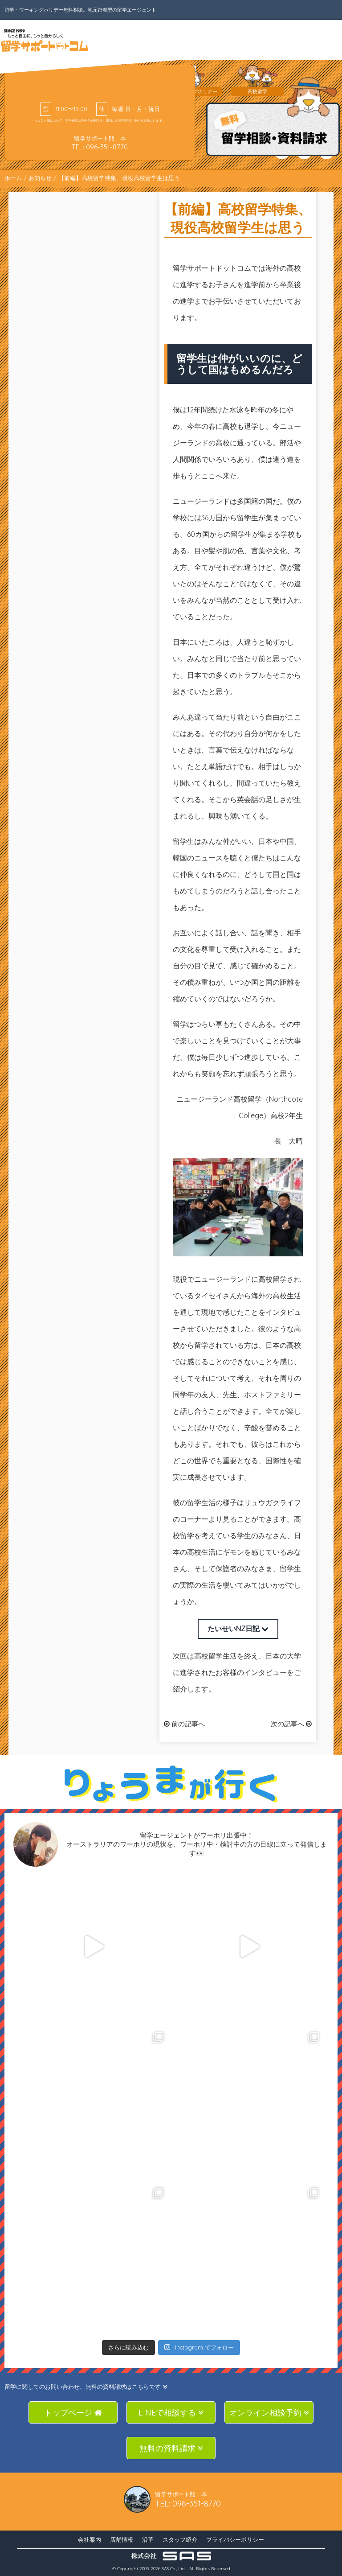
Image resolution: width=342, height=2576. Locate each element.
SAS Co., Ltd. (174, 2569)
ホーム (13, 177)
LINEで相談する (171, 2412)
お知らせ (40, 177)
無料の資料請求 (171, 2448)
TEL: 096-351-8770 (100, 147)
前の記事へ (184, 1724)
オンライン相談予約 (269, 2412)
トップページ (73, 2412)
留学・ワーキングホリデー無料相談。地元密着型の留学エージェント (80, 10)
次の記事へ (291, 1724)
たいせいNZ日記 (238, 1628)
